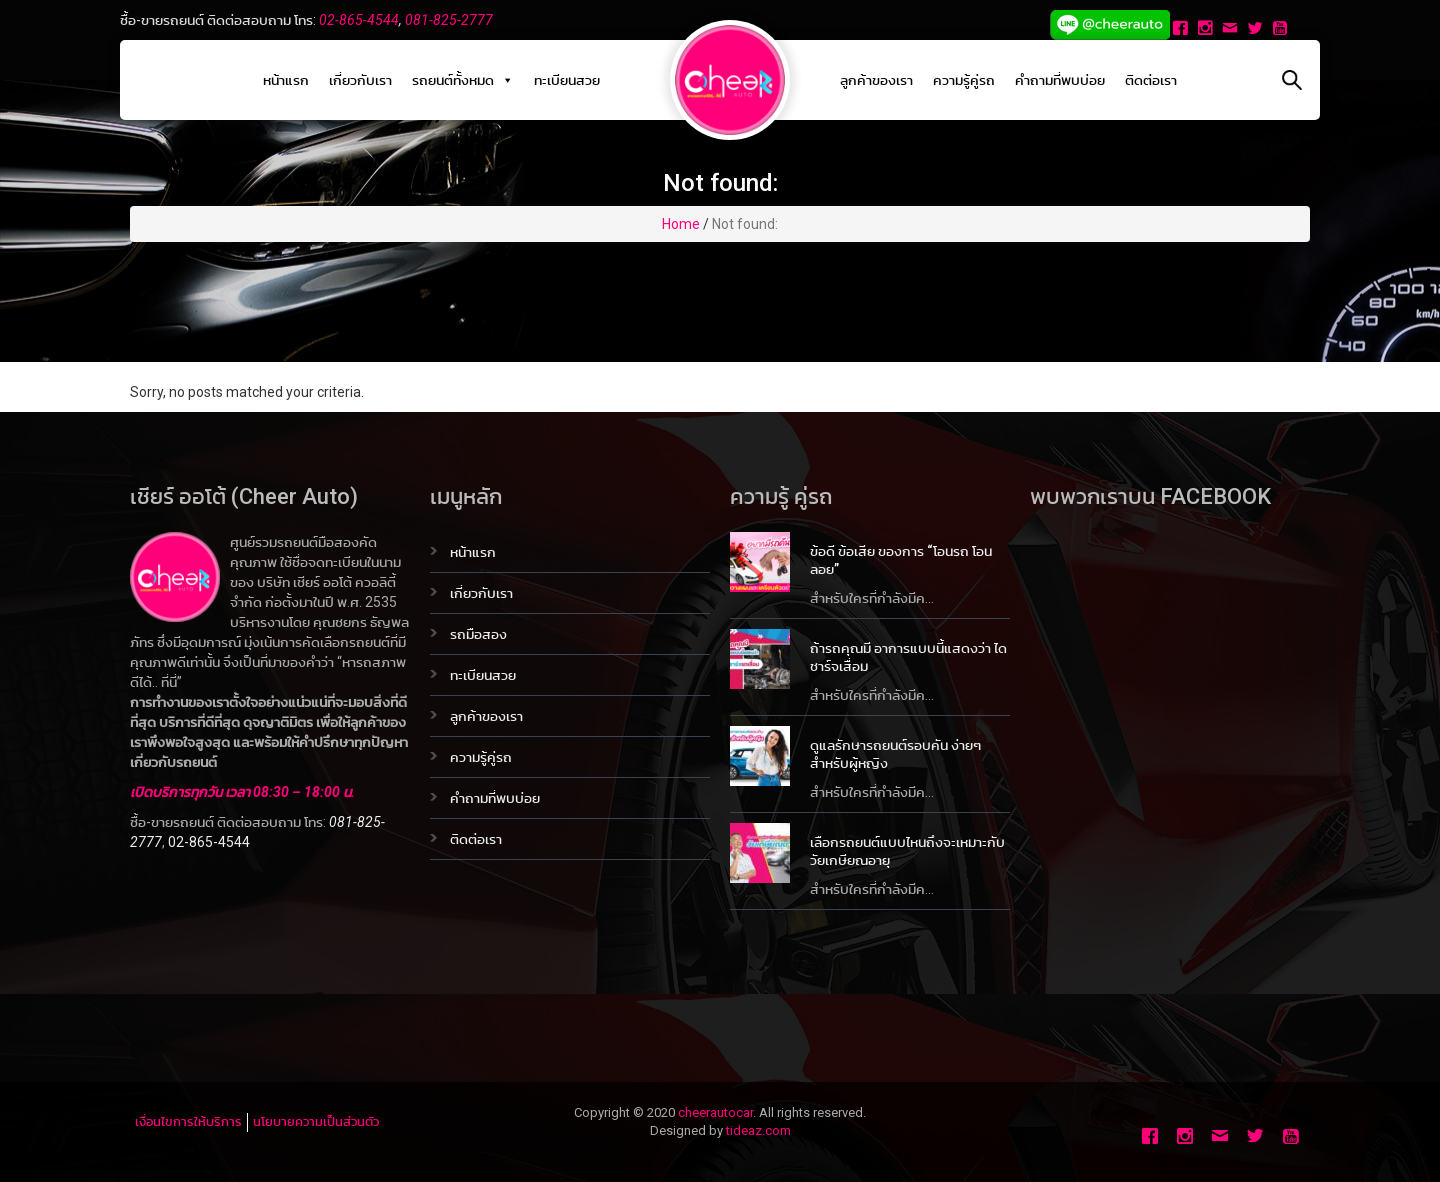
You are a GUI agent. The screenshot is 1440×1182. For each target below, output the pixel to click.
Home (681, 224)
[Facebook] (1182, 30)
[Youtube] (1282, 30)
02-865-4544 (359, 20)
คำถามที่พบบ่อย (1060, 80)
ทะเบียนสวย (567, 80)
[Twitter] (1257, 30)
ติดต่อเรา (1151, 80)
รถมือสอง (478, 634)
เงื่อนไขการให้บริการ (188, 1121)
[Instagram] (1207, 30)
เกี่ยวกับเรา (360, 80)
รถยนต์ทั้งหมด (463, 80)
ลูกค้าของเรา (876, 80)
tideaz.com (758, 1130)
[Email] (1232, 30)
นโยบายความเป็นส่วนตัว (316, 1121)
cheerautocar (715, 1112)
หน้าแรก (286, 80)
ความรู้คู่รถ (964, 80)
